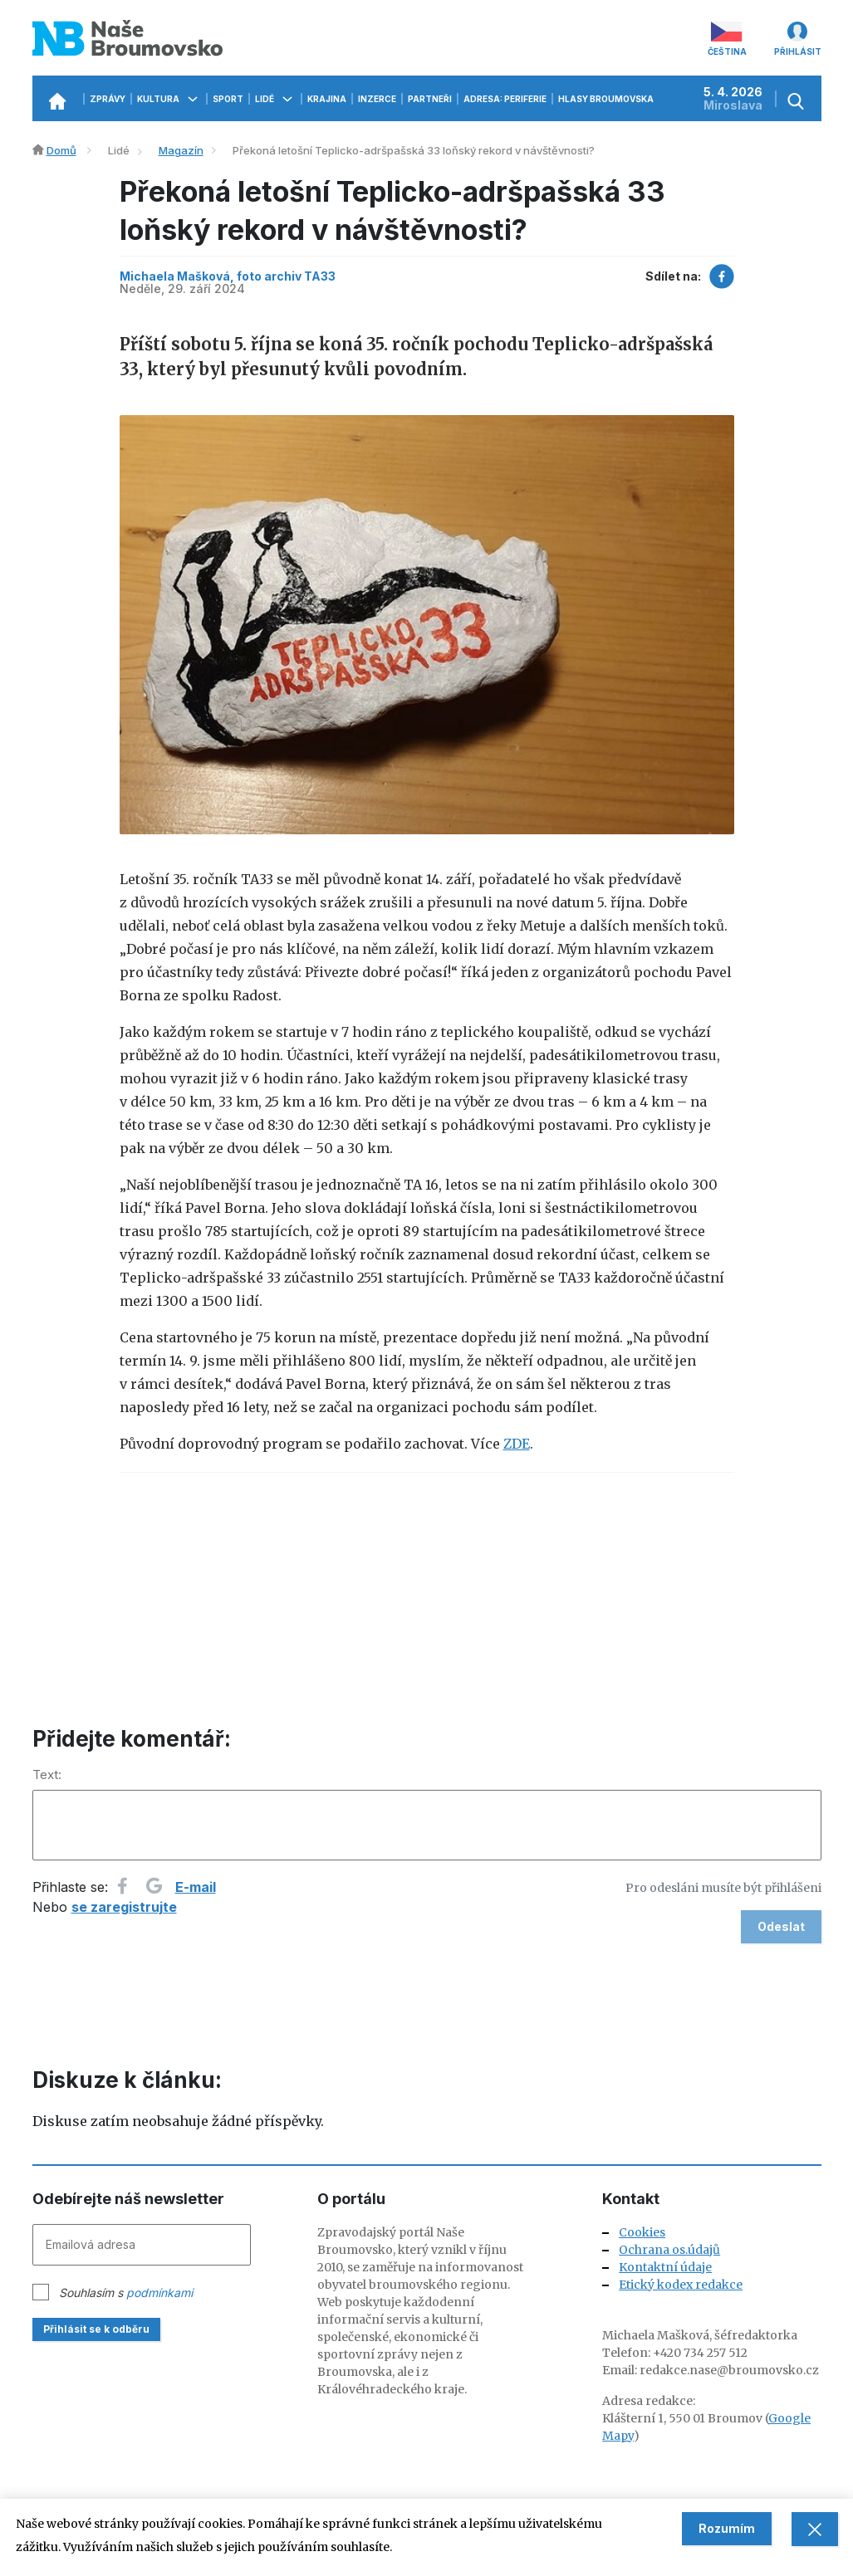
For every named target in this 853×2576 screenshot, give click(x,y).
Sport (228, 99)
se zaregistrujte (124, 1907)
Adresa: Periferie (505, 99)
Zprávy (107, 99)
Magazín (181, 150)
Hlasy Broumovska (616, 99)
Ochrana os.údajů (669, 2249)
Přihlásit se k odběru (96, 2329)
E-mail (195, 1887)
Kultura (169, 99)
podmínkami (159, 2292)
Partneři (430, 99)
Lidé (275, 99)
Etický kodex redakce (681, 2284)
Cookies (642, 2232)
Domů (61, 150)
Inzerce (377, 99)
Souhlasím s (126, 2292)
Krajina (326, 99)
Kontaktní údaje (665, 2267)
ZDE (516, 1443)
